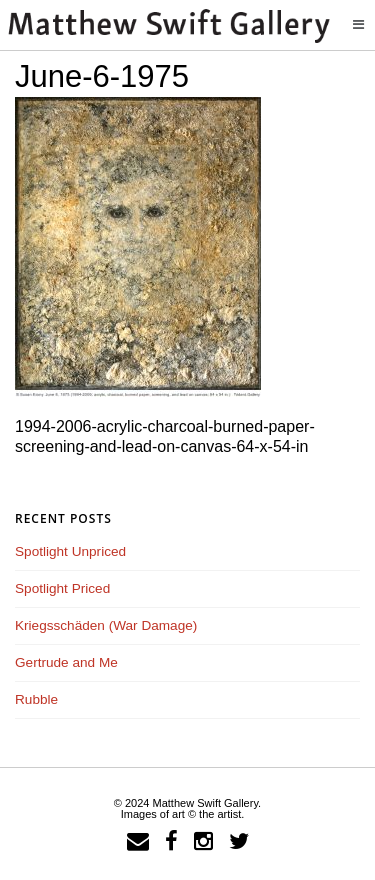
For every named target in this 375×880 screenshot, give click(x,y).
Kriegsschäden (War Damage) (106, 625)
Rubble (36, 699)
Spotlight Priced (62, 588)
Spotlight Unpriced (70, 551)
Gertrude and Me (66, 662)
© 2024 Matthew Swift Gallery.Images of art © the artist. (187, 808)
